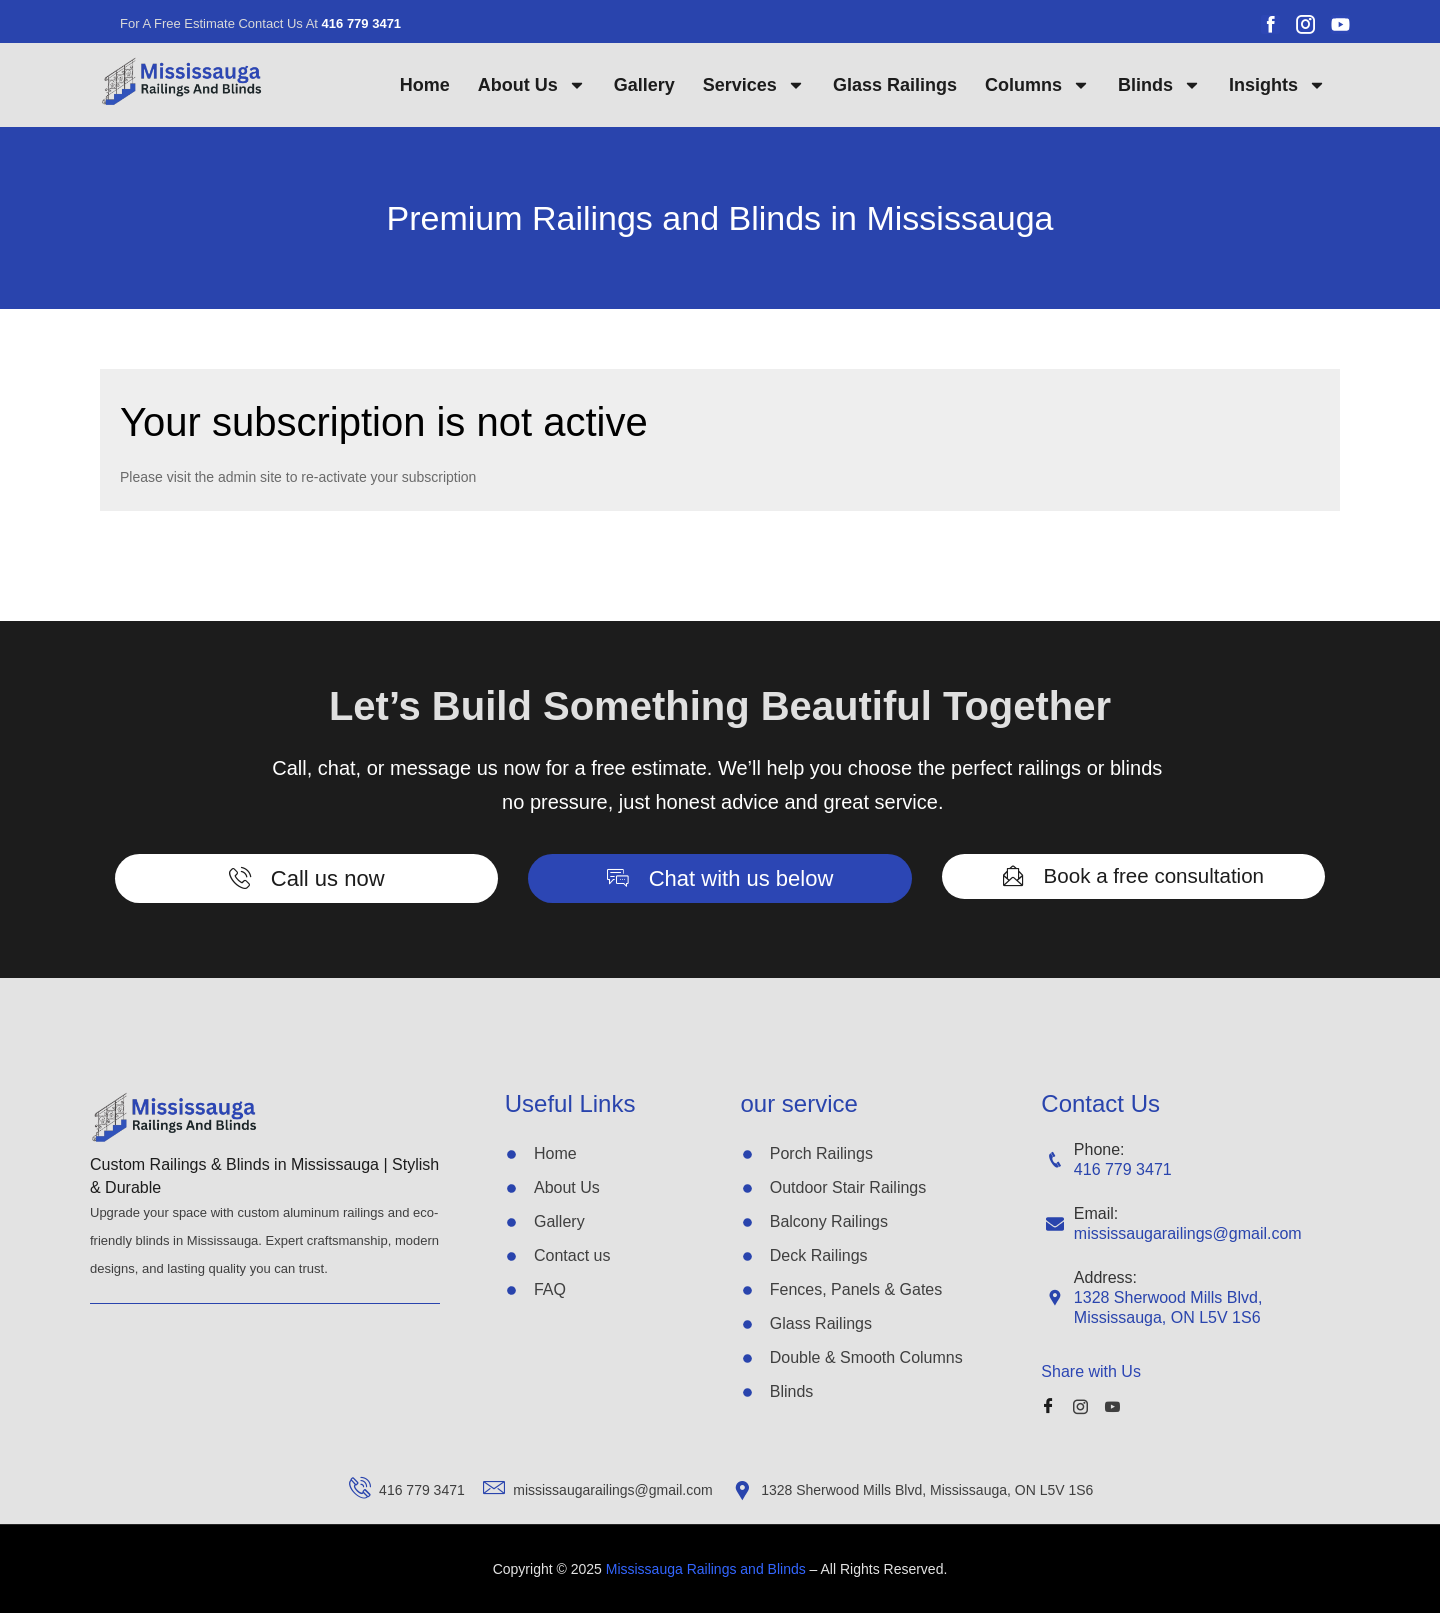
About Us (532, 85)
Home (425, 85)
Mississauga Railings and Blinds (708, 1569)
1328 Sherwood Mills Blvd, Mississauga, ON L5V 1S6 (1168, 1307)
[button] (306, 878)
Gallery (644, 85)
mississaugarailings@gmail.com (1188, 1233)
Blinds (1159, 85)
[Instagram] (1084, 1405)
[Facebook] (1052, 1405)
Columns (1037, 85)
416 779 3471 (1123, 1169)
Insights (1277, 85)
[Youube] (1116, 1405)
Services (754, 85)
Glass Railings (895, 85)
